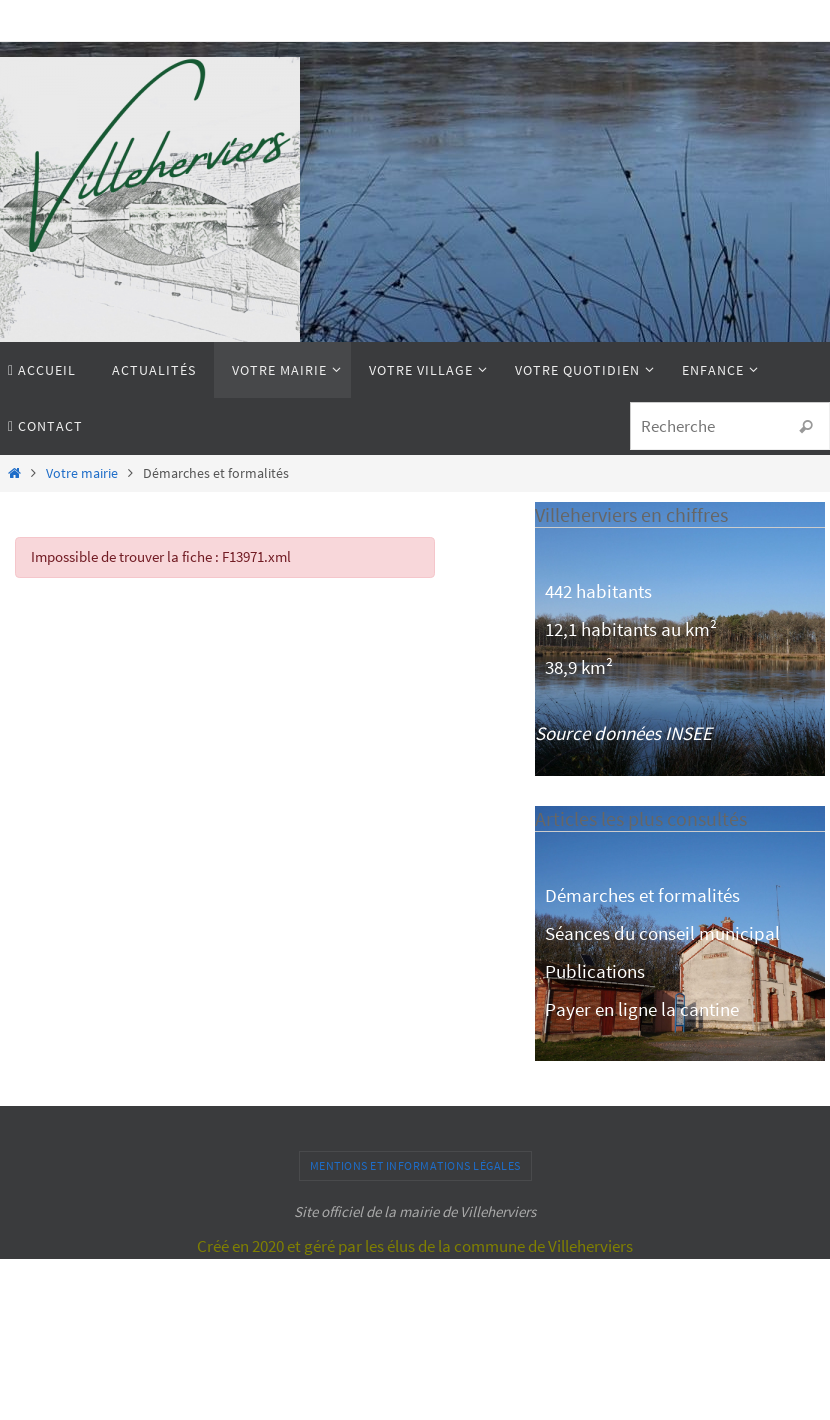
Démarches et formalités (642, 895)
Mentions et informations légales (415, 1165)
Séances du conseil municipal (662, 933)
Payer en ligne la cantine (642, 1009)
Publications (595, 971)
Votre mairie (82, 473)
